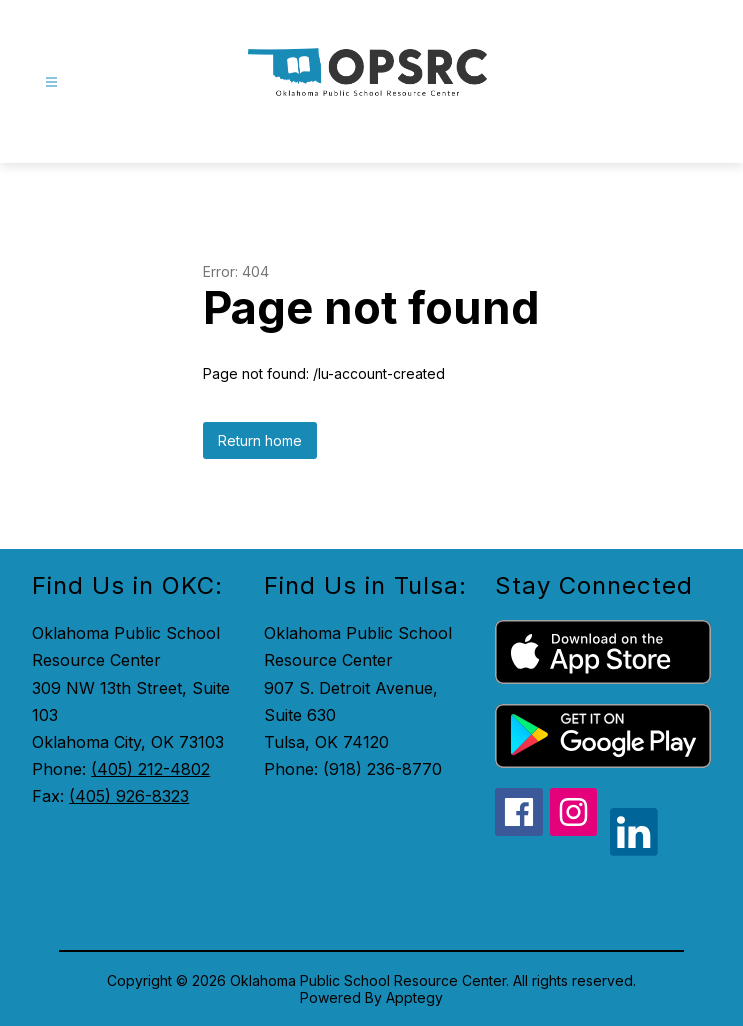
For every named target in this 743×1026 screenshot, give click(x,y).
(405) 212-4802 (150, 769)
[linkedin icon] (634, 850)
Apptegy (414, 997)
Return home (260, 440)
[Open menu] (51, 82)
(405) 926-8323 (129, 796)
